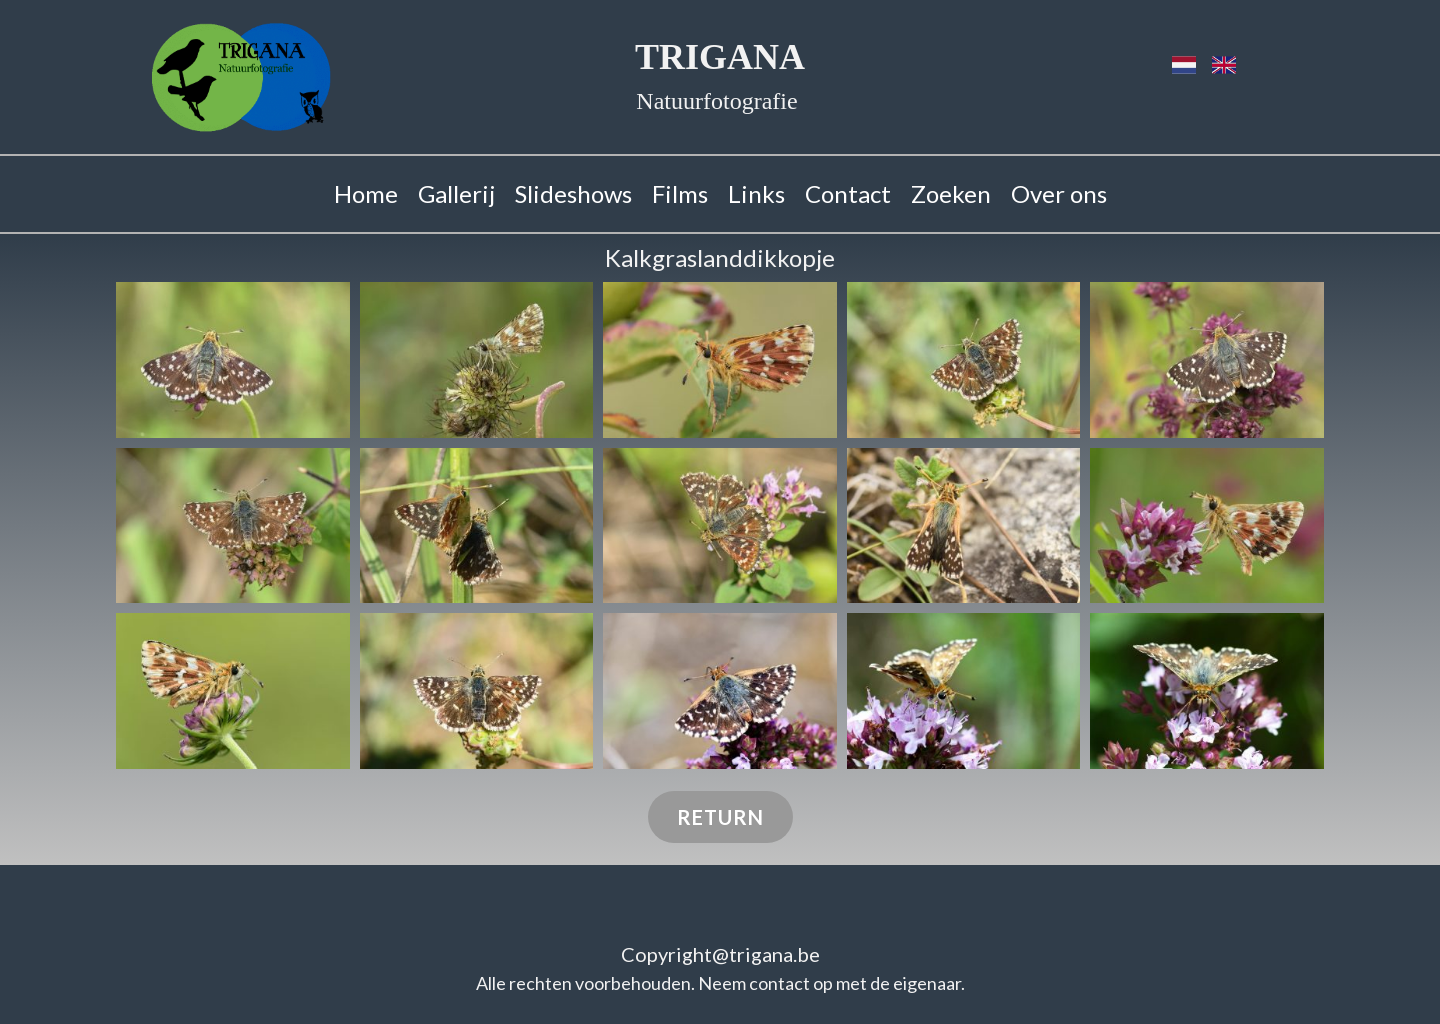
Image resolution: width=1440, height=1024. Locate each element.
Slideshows (573, 193)
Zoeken (951, 193)
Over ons (1059, 193)
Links (756, 193)
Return (720, 817)
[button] (233, 360)
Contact (848, 193)
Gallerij (456, 193)
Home (366, 193)
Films (680, 193)
